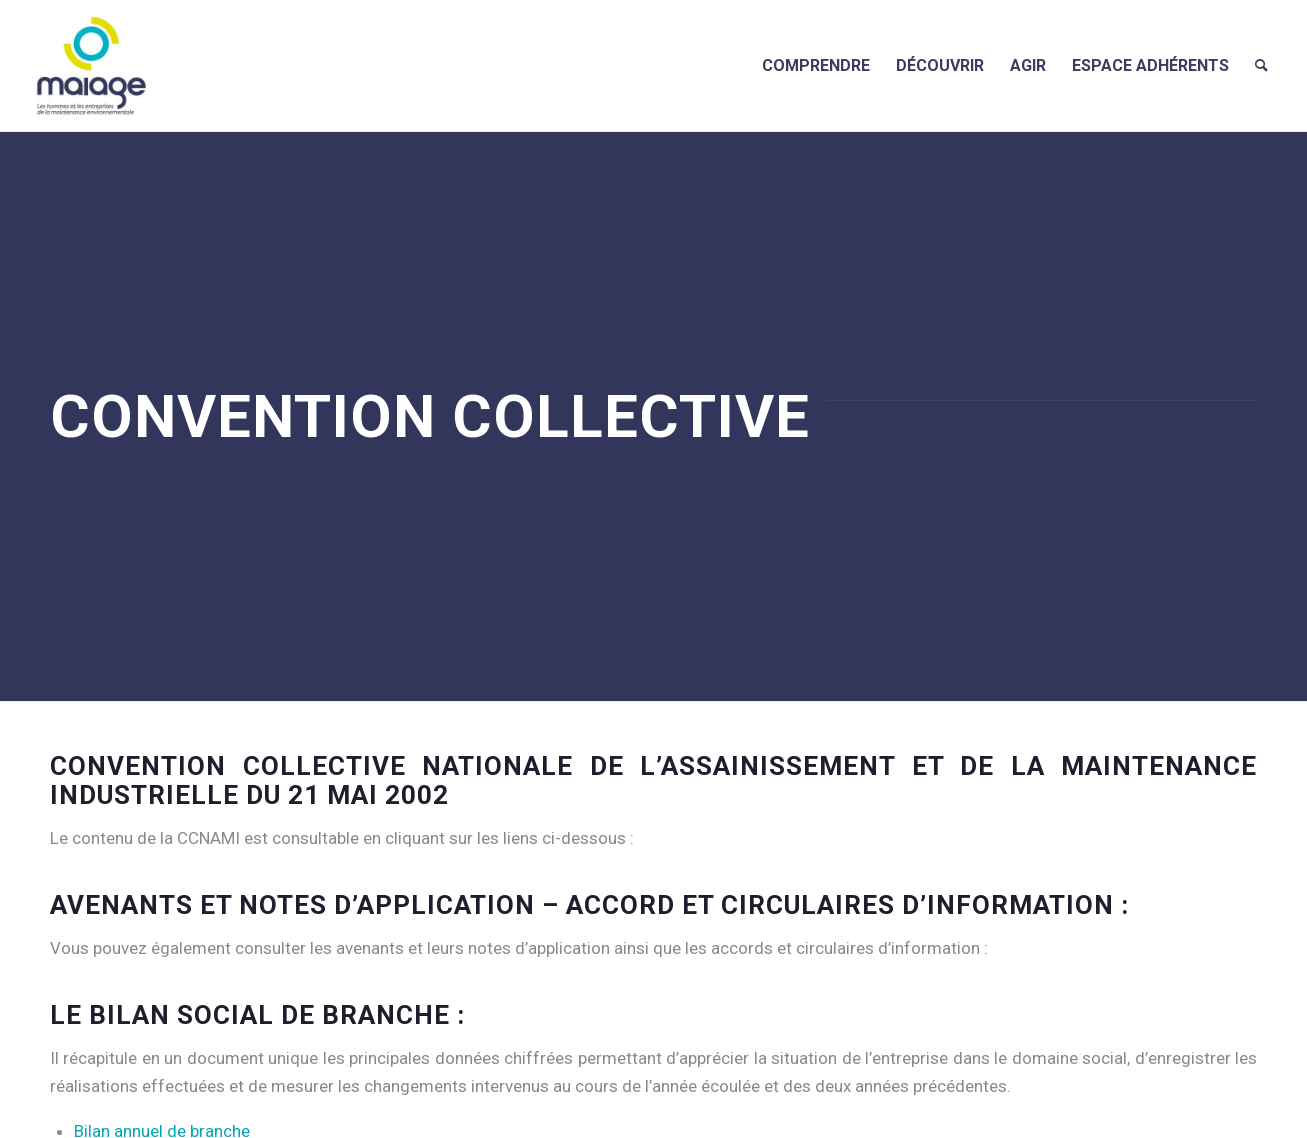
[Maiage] (91, 65)
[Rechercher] (1261, 65)
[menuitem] (816, 65)
